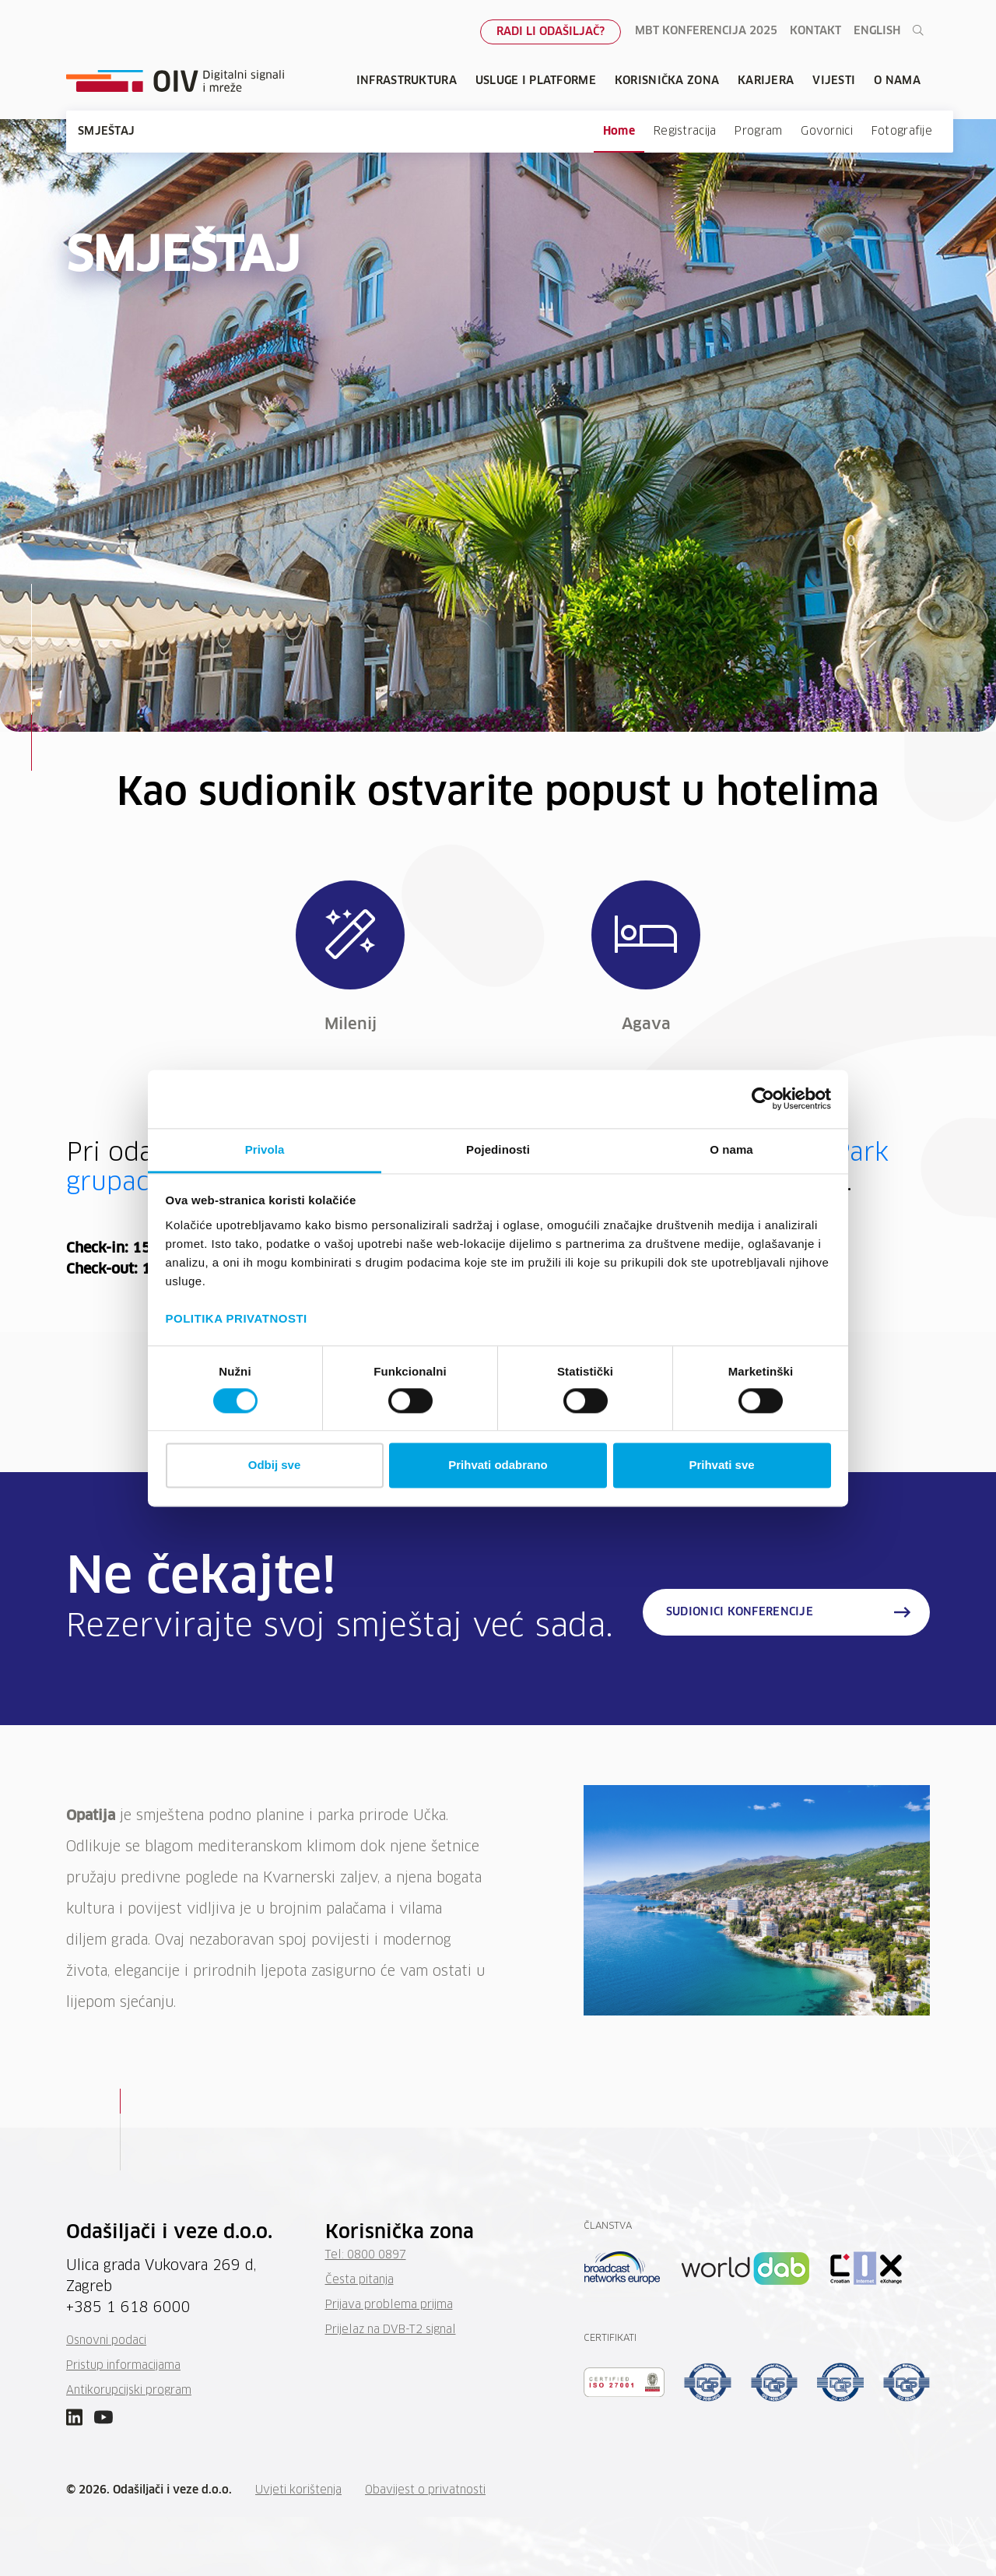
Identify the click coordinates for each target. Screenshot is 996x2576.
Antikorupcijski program (128, 2390)
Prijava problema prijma (389, 2305)
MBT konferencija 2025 (706, 31)
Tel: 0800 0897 (365, 2255)
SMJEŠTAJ (106, 131)
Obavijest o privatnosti (425, 2490)
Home (619, 131)
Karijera (766, 81)
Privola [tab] (265, 1149)
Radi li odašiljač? (550, 31)
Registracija (685, 131)
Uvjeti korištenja (298, 2490)
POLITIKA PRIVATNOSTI (236, 1318)
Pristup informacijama (123, 2365)
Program (758, 131)
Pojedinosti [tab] (498, 1149)
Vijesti (833, 81)
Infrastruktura (406, 81)
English (877, 31)
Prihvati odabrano (498, 1465)
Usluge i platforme (535, 81)
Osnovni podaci (106, 2340)
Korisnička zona (667, 81)
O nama (897, 81)
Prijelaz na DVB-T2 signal (390, 2330)
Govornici (827, 131)
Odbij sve (274, 1465)
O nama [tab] (731, 1149)
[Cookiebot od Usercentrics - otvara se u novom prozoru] (763, 1098)
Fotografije (902, 131)
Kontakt (815, 31)
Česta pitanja (359, 2280)
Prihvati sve (721, 1465)
